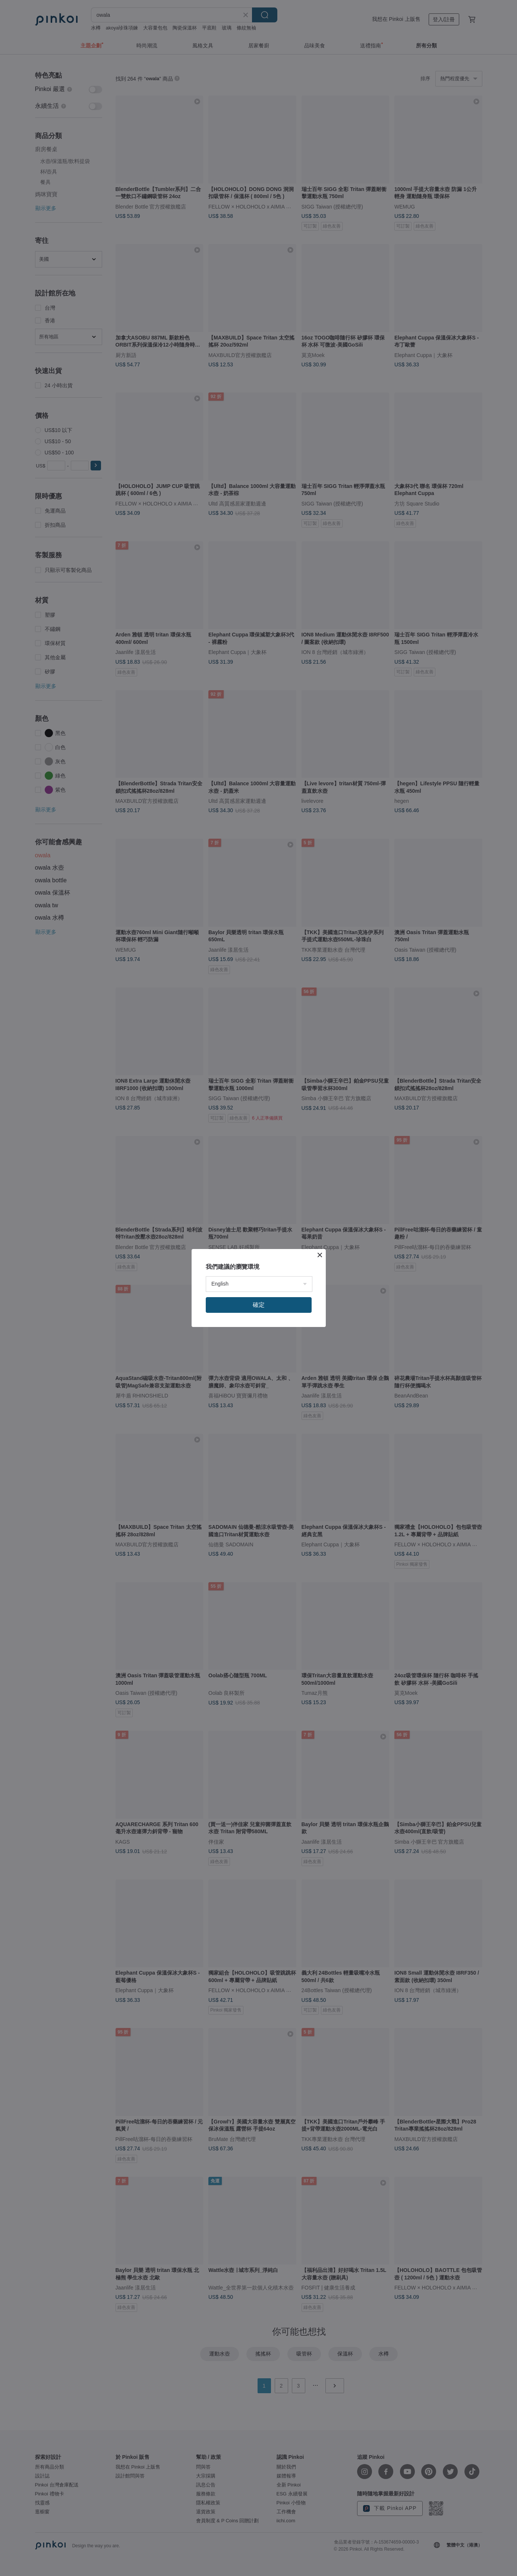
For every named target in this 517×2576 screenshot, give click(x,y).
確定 (259, 1305)
